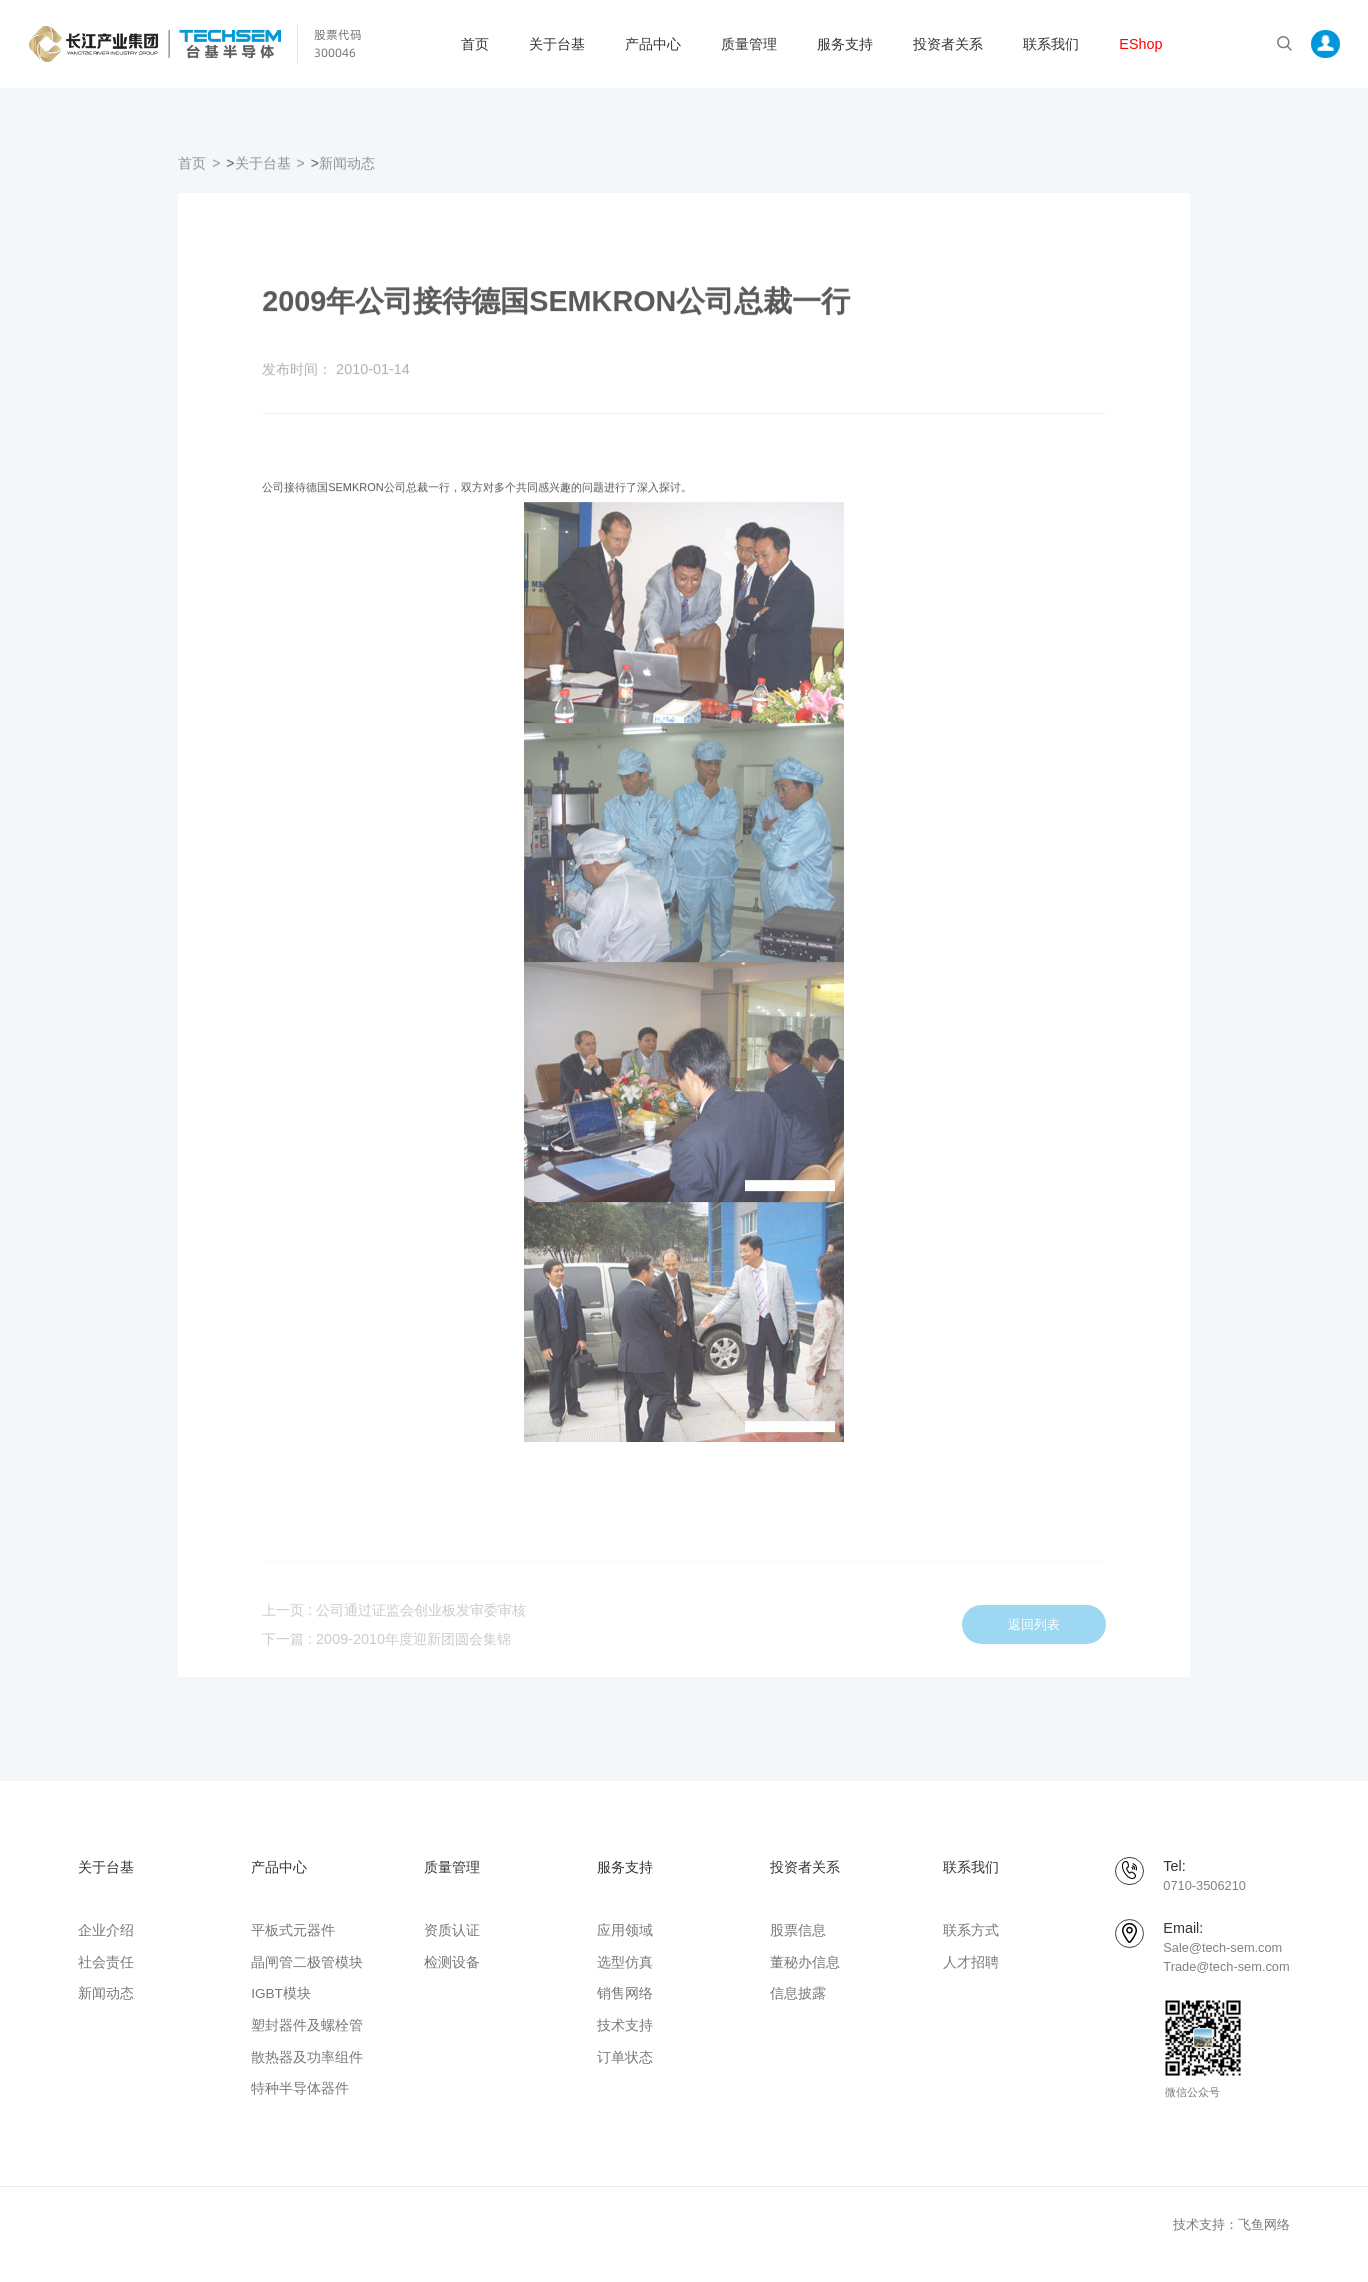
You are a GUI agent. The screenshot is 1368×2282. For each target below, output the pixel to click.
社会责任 (106, 1962)
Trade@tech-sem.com (1226, 1966)
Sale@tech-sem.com (1222, 1947)
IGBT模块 (281, 1993)
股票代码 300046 (338, 43)
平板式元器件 (293, 1930)
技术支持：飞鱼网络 (1231, 2224)
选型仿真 (625, 1962)
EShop (1140, 44)
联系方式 (971, 1930)
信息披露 (798, 1993)
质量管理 (749, 44)
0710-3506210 (1204, 1885)
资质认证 (452, 1930)
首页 (475, 44)
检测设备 (452, 1962)
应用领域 (625, 1930)
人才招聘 (971, 1962)
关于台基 (557, 44)
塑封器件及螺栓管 (307, 2025)
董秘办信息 (805, 1962)
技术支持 (625, 2025)
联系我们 (1051, 44)
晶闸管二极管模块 (307, 1962)
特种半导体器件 (300, 2088)
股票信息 (798, 1930)
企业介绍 (106, 1930)
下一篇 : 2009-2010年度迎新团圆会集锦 (386, 1654)
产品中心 (653, 44)
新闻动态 (347, 170)
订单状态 (625, 2057)
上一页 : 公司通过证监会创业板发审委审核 (394, 1625)
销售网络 (625, 1993)
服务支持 (845, 44)
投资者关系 (948, 44)
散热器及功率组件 (307, 2057)
